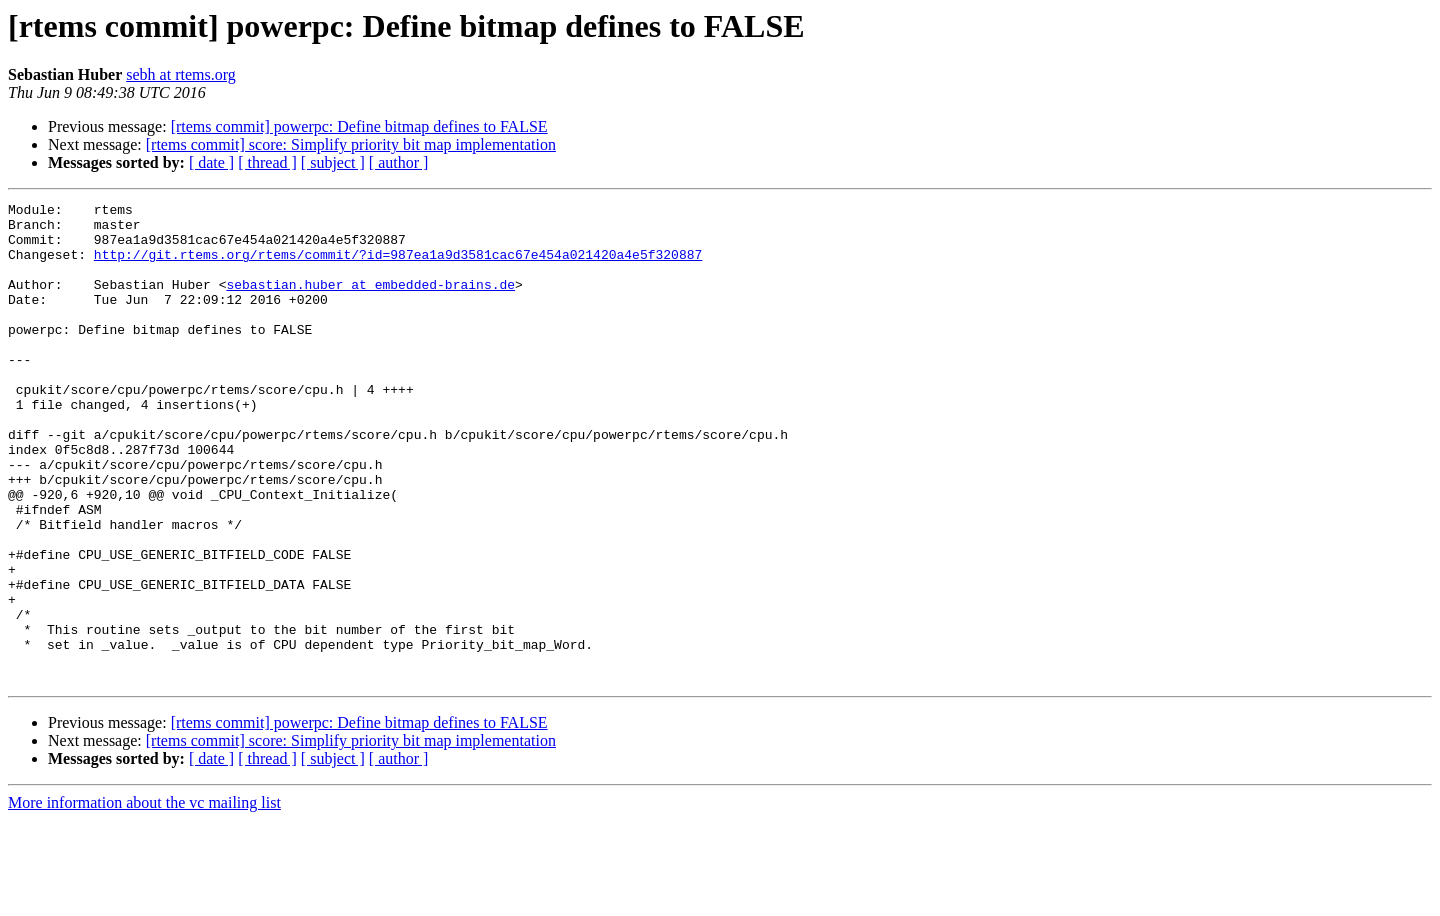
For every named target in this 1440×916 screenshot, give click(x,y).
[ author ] (399, 162)
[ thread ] (267, 162)
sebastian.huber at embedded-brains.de (370, 302)
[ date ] (211, 162)
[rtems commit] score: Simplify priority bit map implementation (351, 144)
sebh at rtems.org (180, 74)
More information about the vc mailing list (144, 898)
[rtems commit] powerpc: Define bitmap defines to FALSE (359, 126)
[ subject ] (333, 162)
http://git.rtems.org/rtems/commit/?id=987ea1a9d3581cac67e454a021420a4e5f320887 (398, 266)
